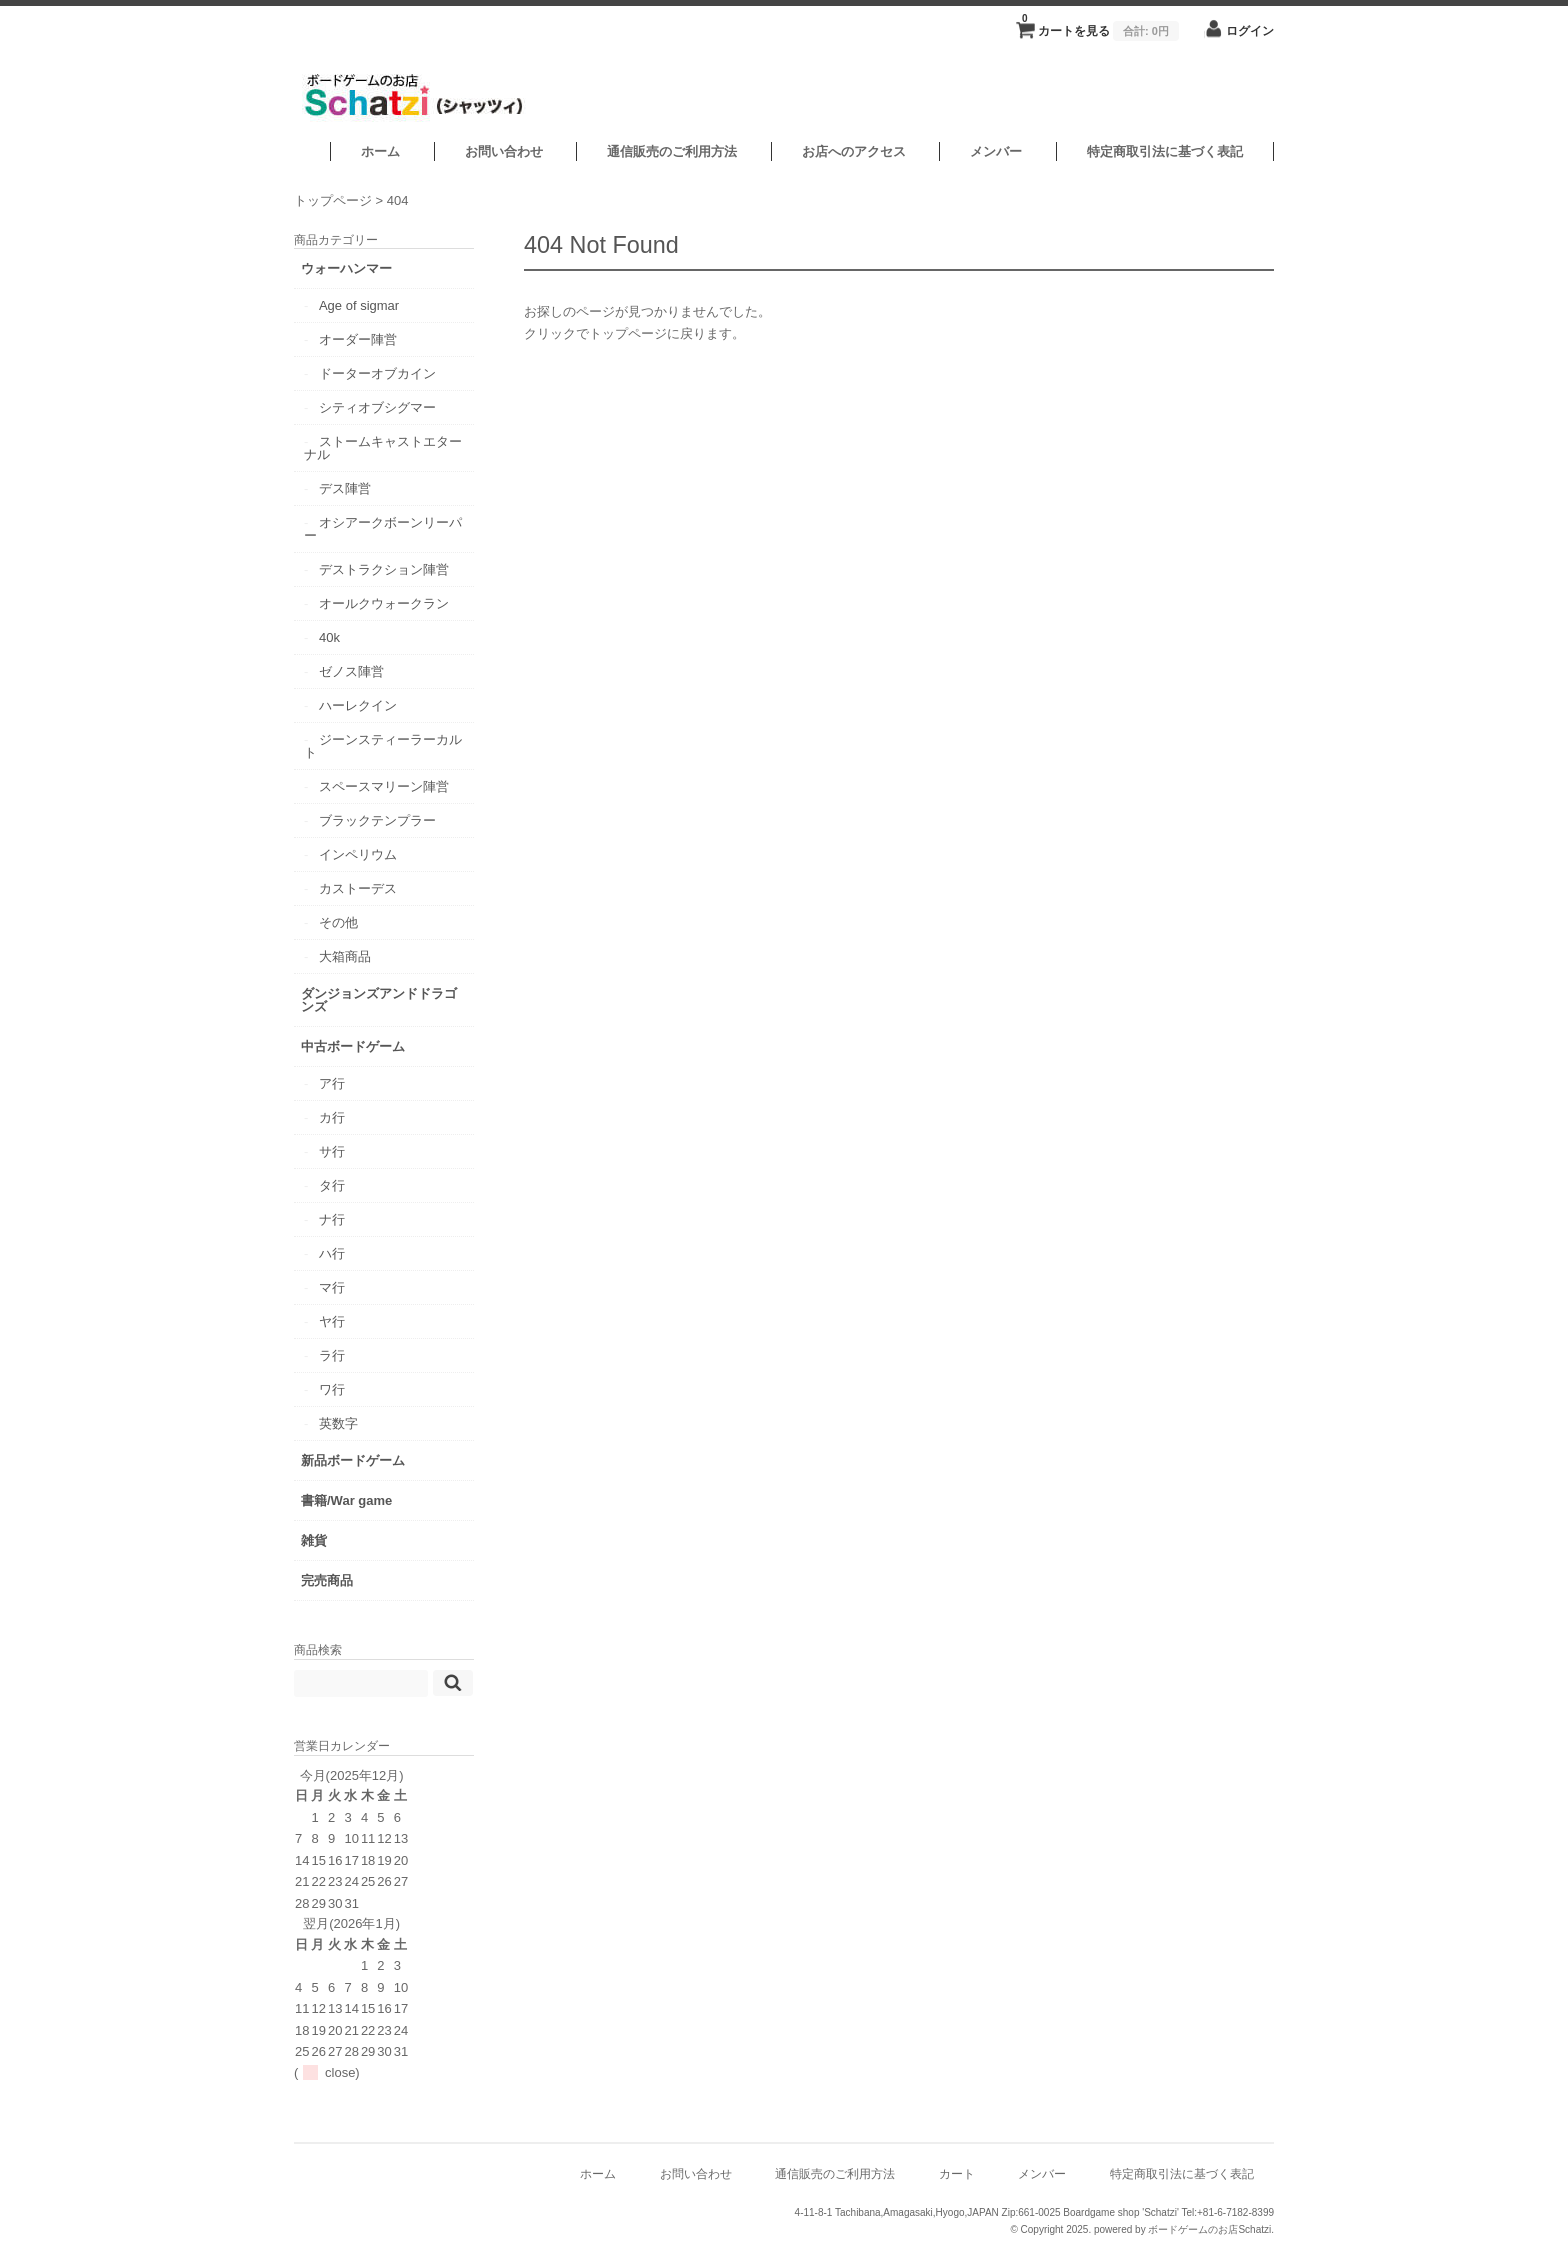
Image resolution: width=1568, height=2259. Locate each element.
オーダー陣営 (358, 339)
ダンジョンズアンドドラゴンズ (379, 1000)
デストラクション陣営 (384, 569)
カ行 (332, 1117)
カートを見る (1100, 25)
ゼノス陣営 (351, 671)
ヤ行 (332, 1321)
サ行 (332, 1151)
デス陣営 (345, 488)
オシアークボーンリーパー (383, 529)
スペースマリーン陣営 (384, 786)
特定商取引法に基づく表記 (1165, 151)
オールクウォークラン (384, 603)
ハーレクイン (358, 705)
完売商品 (327, 1580)
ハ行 (332, 1253)
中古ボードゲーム (353, 1046)
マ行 (332, 1287)
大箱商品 (345, 956)
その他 (338, 922)
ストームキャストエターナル (383, 448)
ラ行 (332, 1355)
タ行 (332, 1185)
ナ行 (332, 1219)
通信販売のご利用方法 (672, 151)
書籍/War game (346, 1500)
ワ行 (332, 1389)
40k (329, 637)
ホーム (380, 151)
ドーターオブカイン (377, 373)
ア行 (332, 1083)
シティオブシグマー (377, 407)
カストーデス (358, 888)
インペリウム (358, 854)
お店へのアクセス (854, 151)
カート (957, 2173)
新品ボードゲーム (353, 1460)
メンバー (996, 151)
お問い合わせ (504, 151)
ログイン (1250, 30)
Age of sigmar (359, 305)
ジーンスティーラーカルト (383, 746)
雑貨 (314, 1540)
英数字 (338, 1423)
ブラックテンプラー (377, 820)
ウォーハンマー (346, 268)
